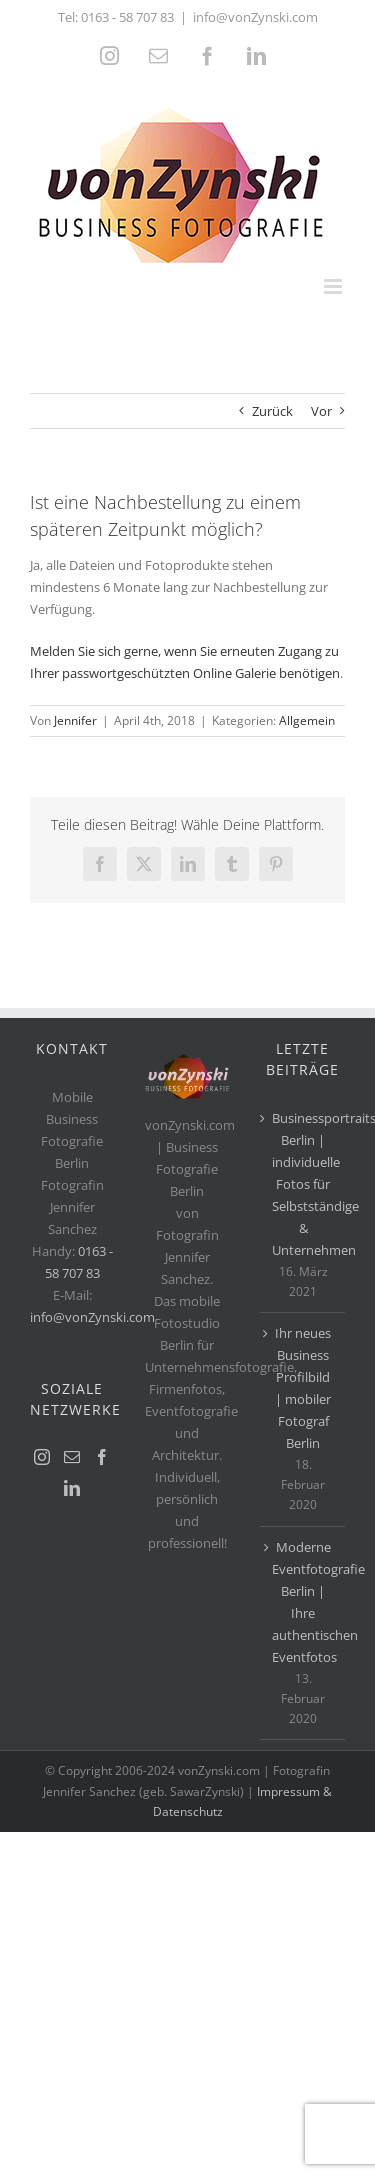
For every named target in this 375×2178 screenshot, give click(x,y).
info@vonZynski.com (255, 17)
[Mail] (72, 1457)
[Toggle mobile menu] (334, 286)
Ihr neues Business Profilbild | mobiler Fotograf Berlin (303, 1388)
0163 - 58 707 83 (127, 17)
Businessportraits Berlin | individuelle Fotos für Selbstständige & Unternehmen (303, 1184)
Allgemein (307, 720)
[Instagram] (42, 1457)
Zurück (272, 411)
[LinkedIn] (72, 1488)
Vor (321, 411)
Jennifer (75, 720)
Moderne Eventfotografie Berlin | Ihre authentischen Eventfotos (303, 1602)
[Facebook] (102, 1457)
